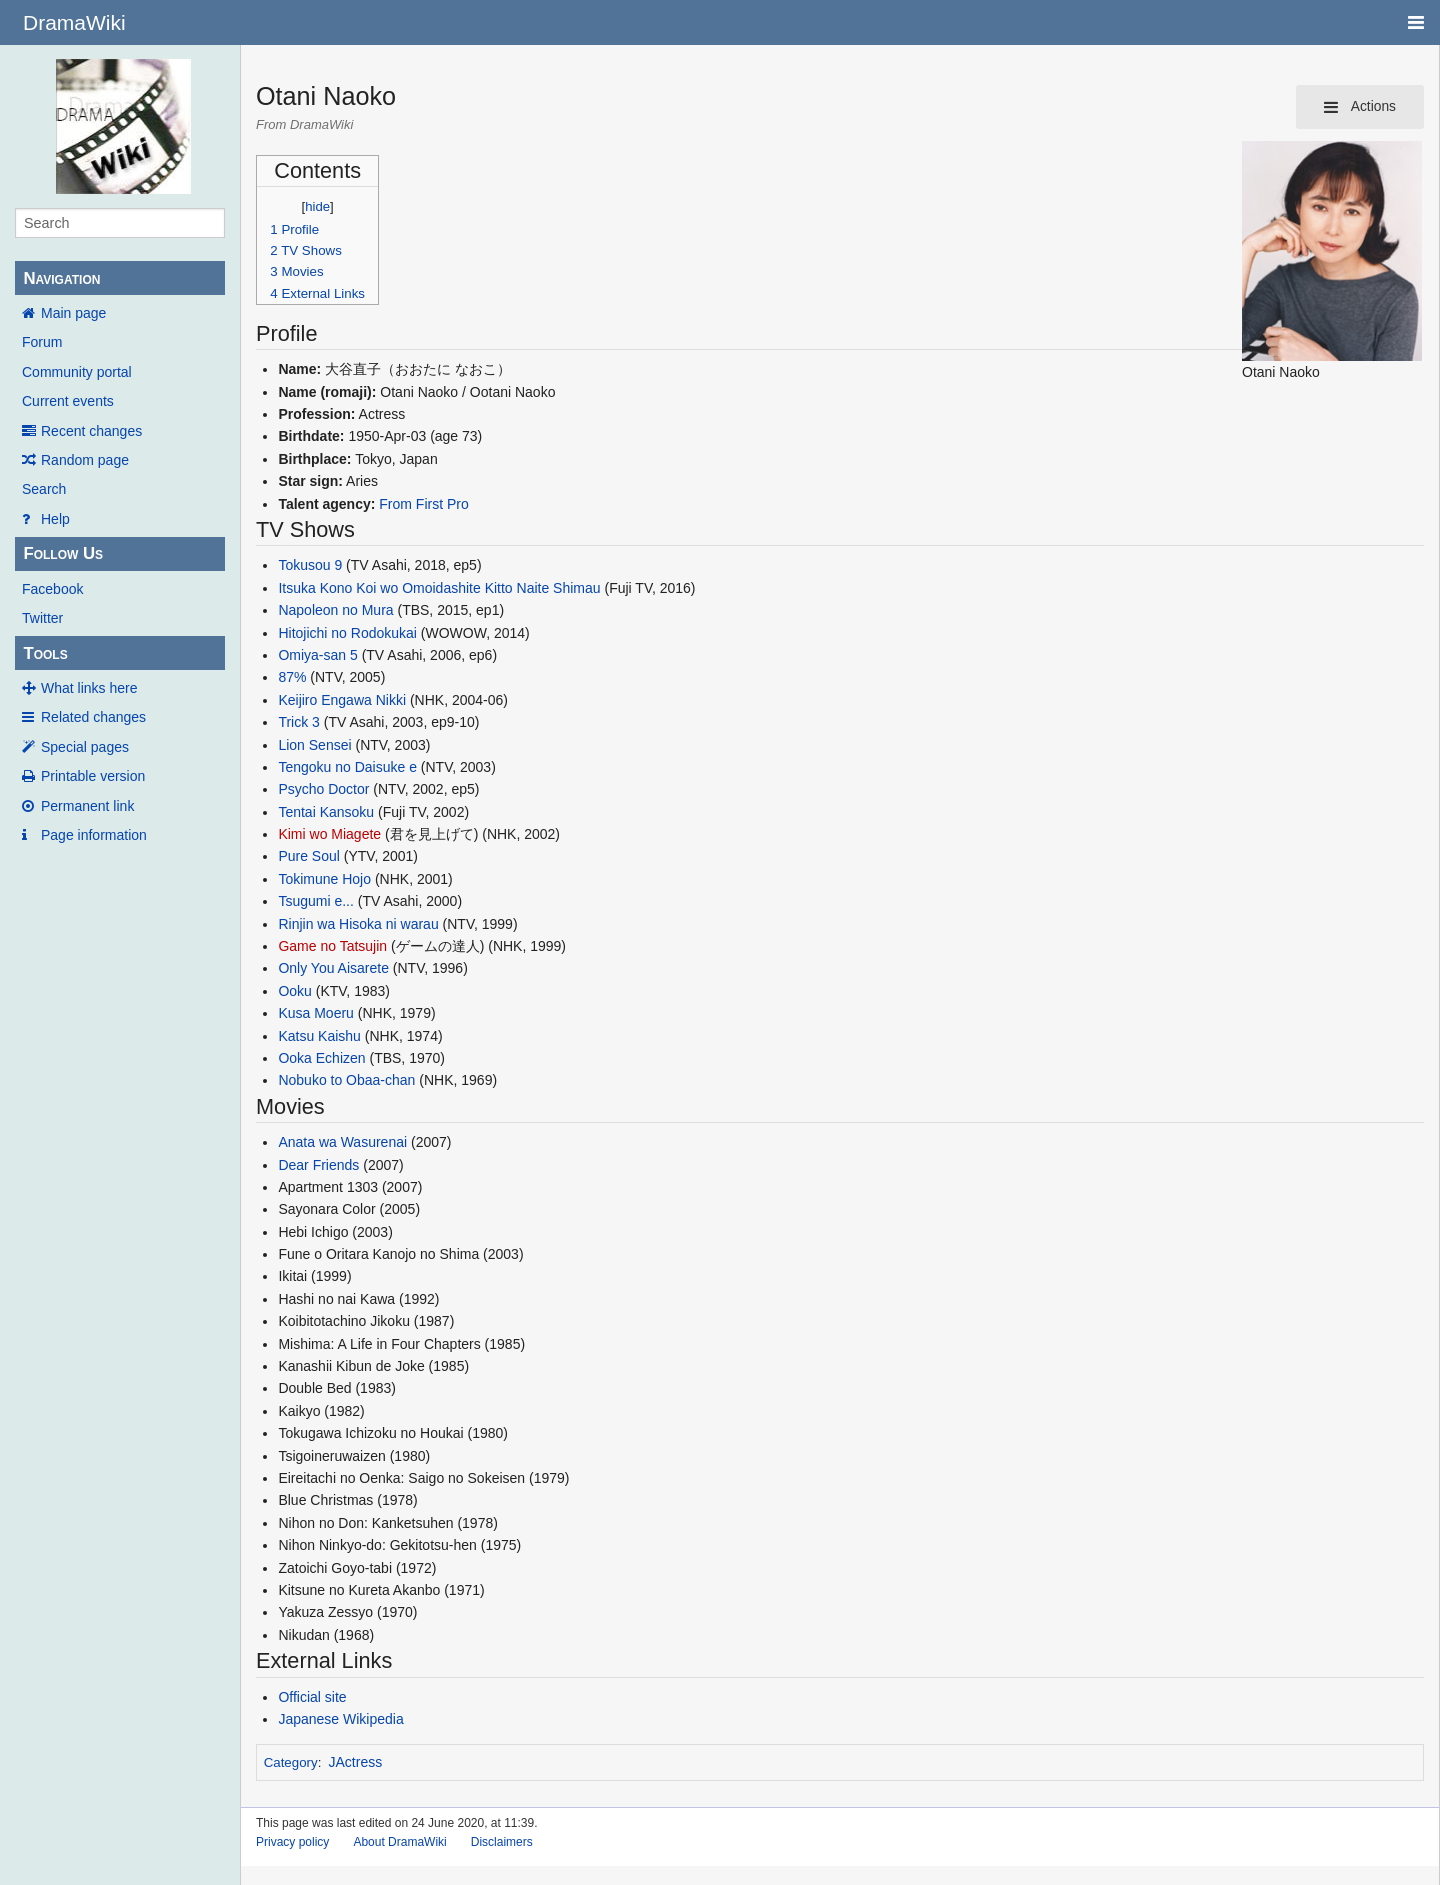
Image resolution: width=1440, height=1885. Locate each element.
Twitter (42, 618)
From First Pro (423, 504)
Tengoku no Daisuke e (347, 767)
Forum (42, 342)
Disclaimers (502, 1842)
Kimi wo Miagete (329, 834)
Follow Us (63, 553)
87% (292, 677)
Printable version (93, 776)
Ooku (294, 991)
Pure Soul (308, 856)
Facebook (52, 589)
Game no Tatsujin (332, 946)
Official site (312, 1697)
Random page (85, 460)
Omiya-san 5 (317, 655)
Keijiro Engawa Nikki (342, 700)
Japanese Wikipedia (340, 1719)
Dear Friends (318, 1165)
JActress (356, 1762)
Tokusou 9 (310, 565)
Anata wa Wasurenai (342, 1142)
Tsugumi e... (315, 901)
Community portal (77, 372)
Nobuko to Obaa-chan (346, 1080)
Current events (68, 401)
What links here (89, 688)
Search (44, 489)
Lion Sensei (314, 745)
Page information (94, 835)
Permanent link (87, 806)
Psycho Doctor (323, 789)
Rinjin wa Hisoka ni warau (358, 924)
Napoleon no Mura (335, 610)
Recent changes (91, 431)
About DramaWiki (399, 1842)
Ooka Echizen (321, 1058)
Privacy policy (292, 1842)
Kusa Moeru (315, 1013)
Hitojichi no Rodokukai (347, 633)
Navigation (61, 278)
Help (55, 519)
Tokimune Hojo (324, 879)
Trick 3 (298, 722)
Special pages (85, 747)
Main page (73, 313)
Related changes (93, 717)
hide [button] (317, 206)
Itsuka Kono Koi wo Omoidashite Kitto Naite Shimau (439, 588)
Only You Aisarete (333, 968)
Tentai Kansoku (326, 812)
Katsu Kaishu (319, 1036)
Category (291, 1762)
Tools (45, 653)
